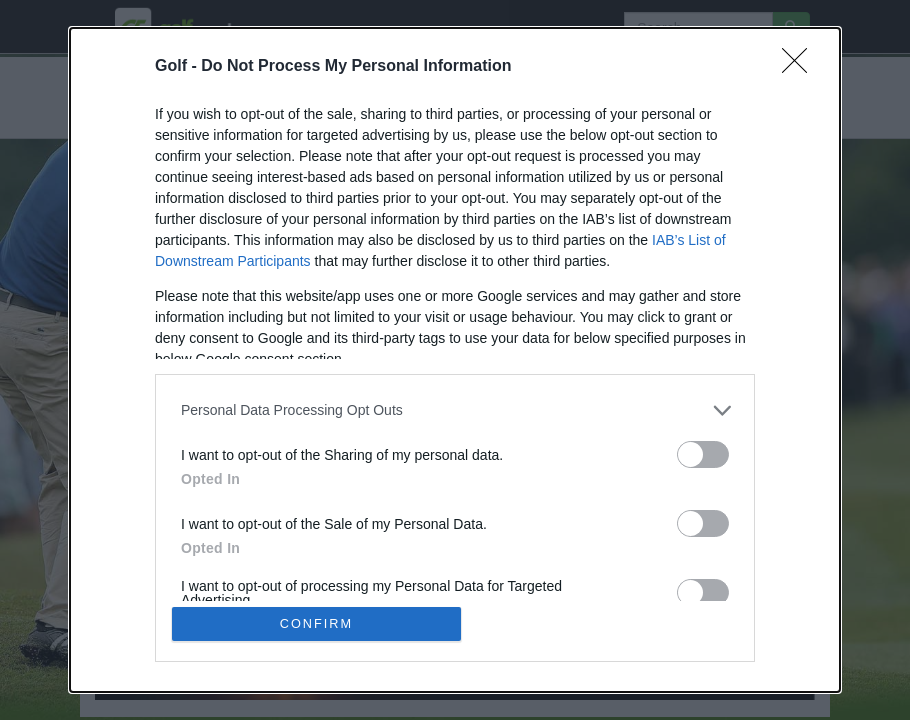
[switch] (703, 453)
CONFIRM (317, 623)
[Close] (801, 66)
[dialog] (455, 360)
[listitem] (455, 409)
